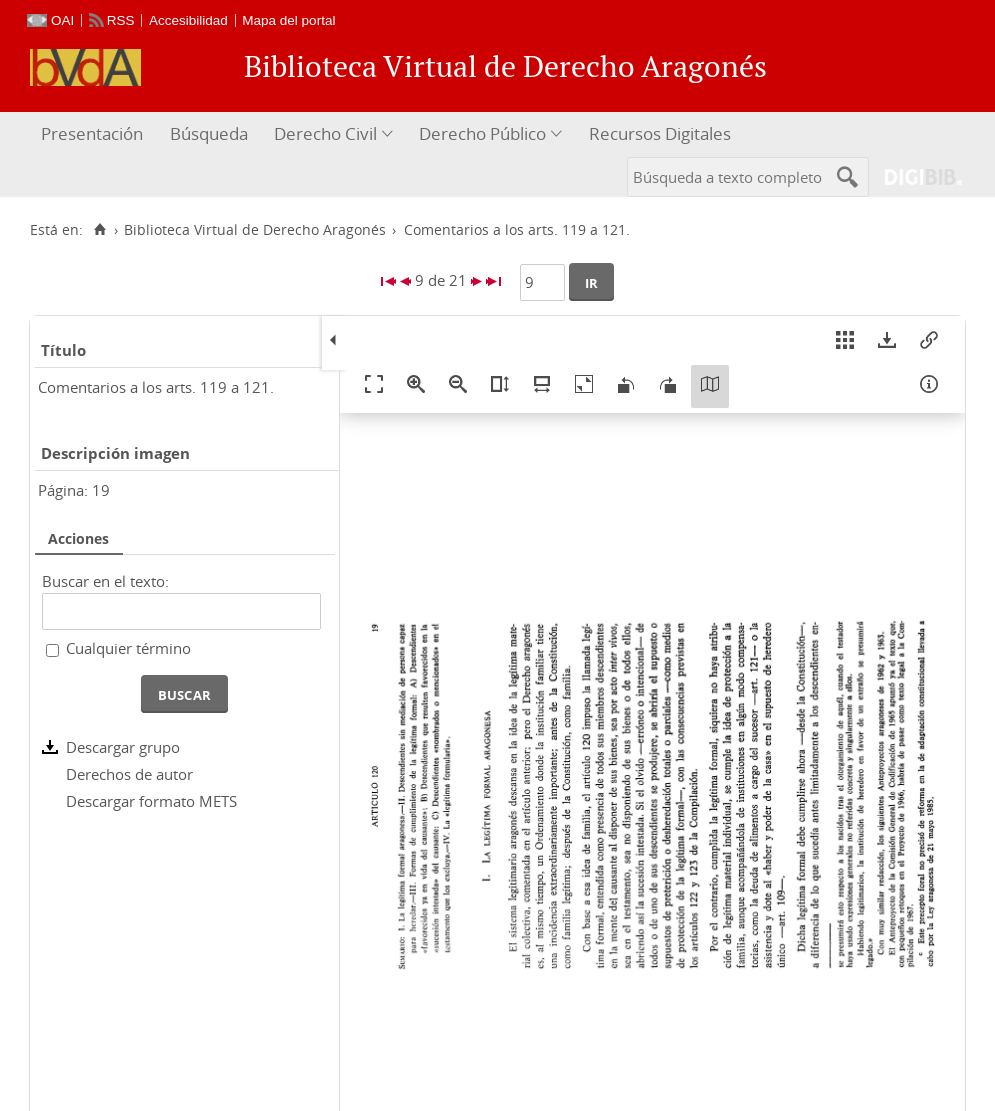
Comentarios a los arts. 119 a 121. (156, 387)
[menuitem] (94, 134)
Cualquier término (128, 648)
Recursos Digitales (660, 133)
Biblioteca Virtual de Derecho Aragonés (255, 230)
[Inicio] (99, 230)
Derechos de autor (129, 774)
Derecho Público (482, 133)
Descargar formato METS (151, 801)
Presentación (92, 133)
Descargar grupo (123, 747)
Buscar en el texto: (105, 581)
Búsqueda (209, 133)
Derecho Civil (325, 133)
